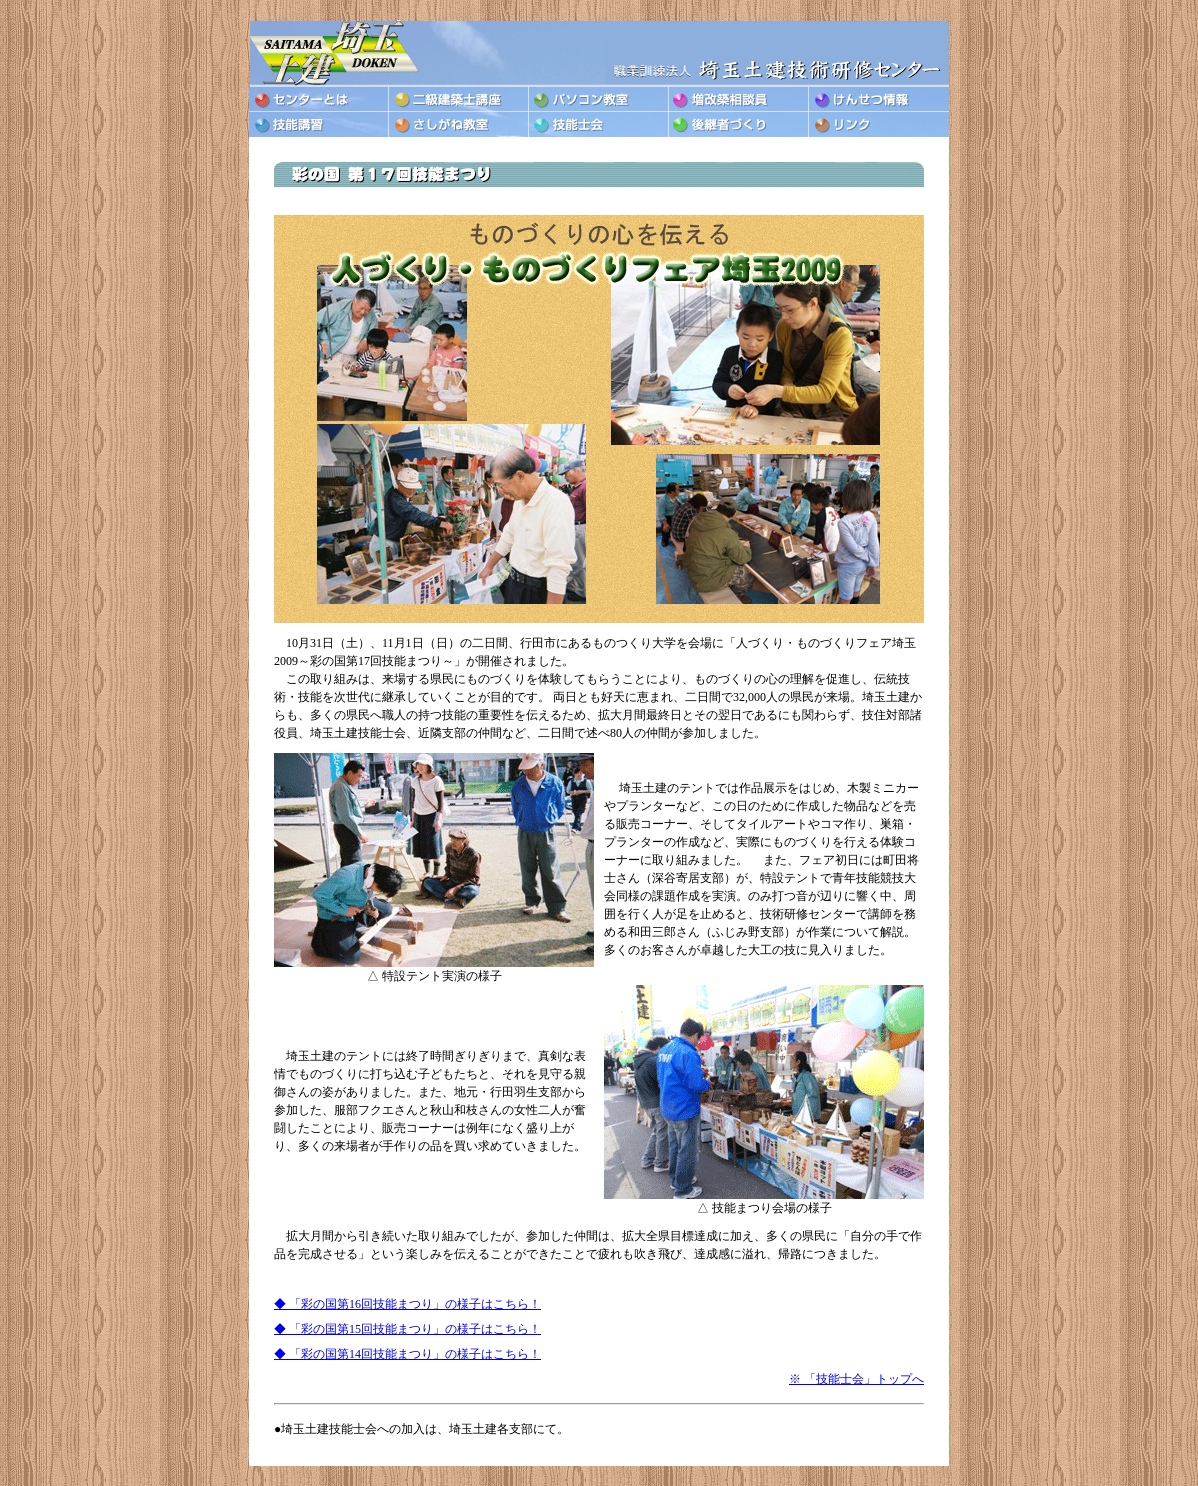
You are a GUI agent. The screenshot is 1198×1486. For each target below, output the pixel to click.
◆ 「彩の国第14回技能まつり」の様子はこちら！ (407, 1354)
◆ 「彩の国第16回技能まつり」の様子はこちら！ (407, 1304)
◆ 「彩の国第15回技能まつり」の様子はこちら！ (407, 1329)
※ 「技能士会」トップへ (856, 1379)
